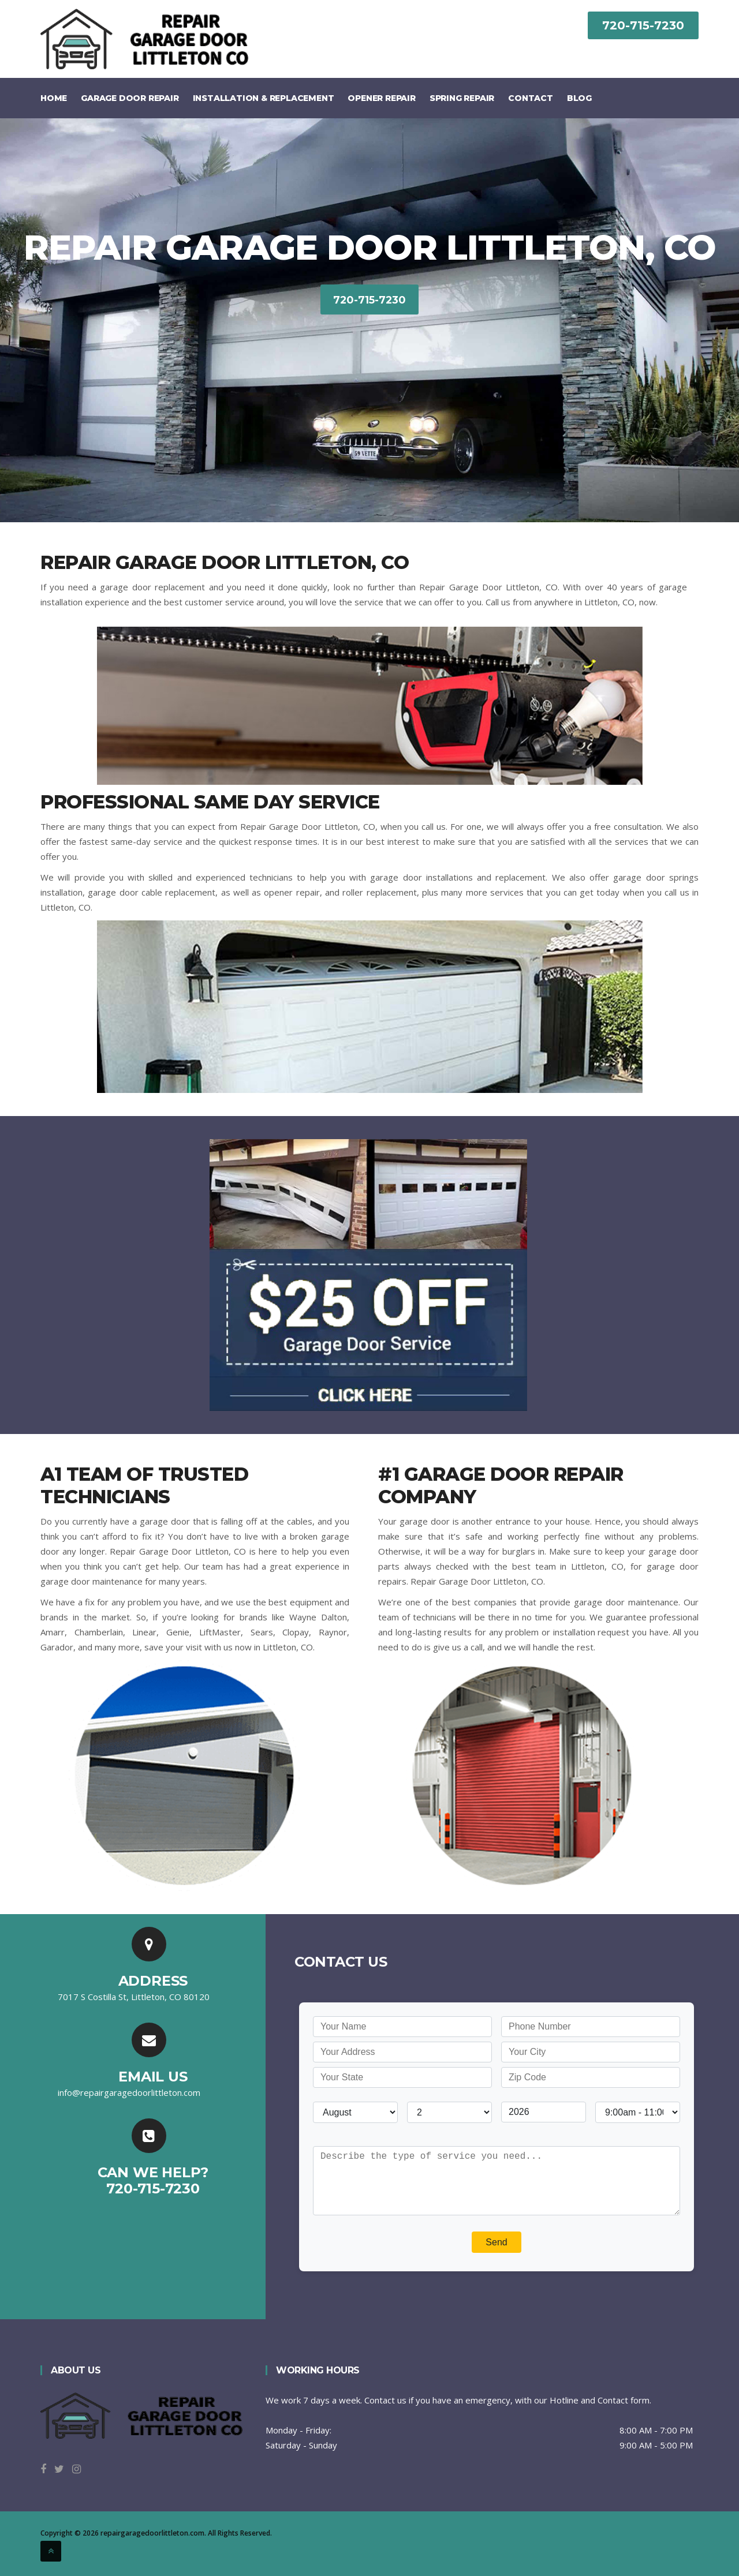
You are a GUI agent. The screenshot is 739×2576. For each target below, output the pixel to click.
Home (53, 98)
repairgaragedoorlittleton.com (151, 2533)
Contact (530, 98)
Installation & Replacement (263, 98)
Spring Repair (462, 98)
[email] (129, 2092)
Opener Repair (381, 98)
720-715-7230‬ (643, 25)
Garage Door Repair (129, 98)
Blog (579, 98)
